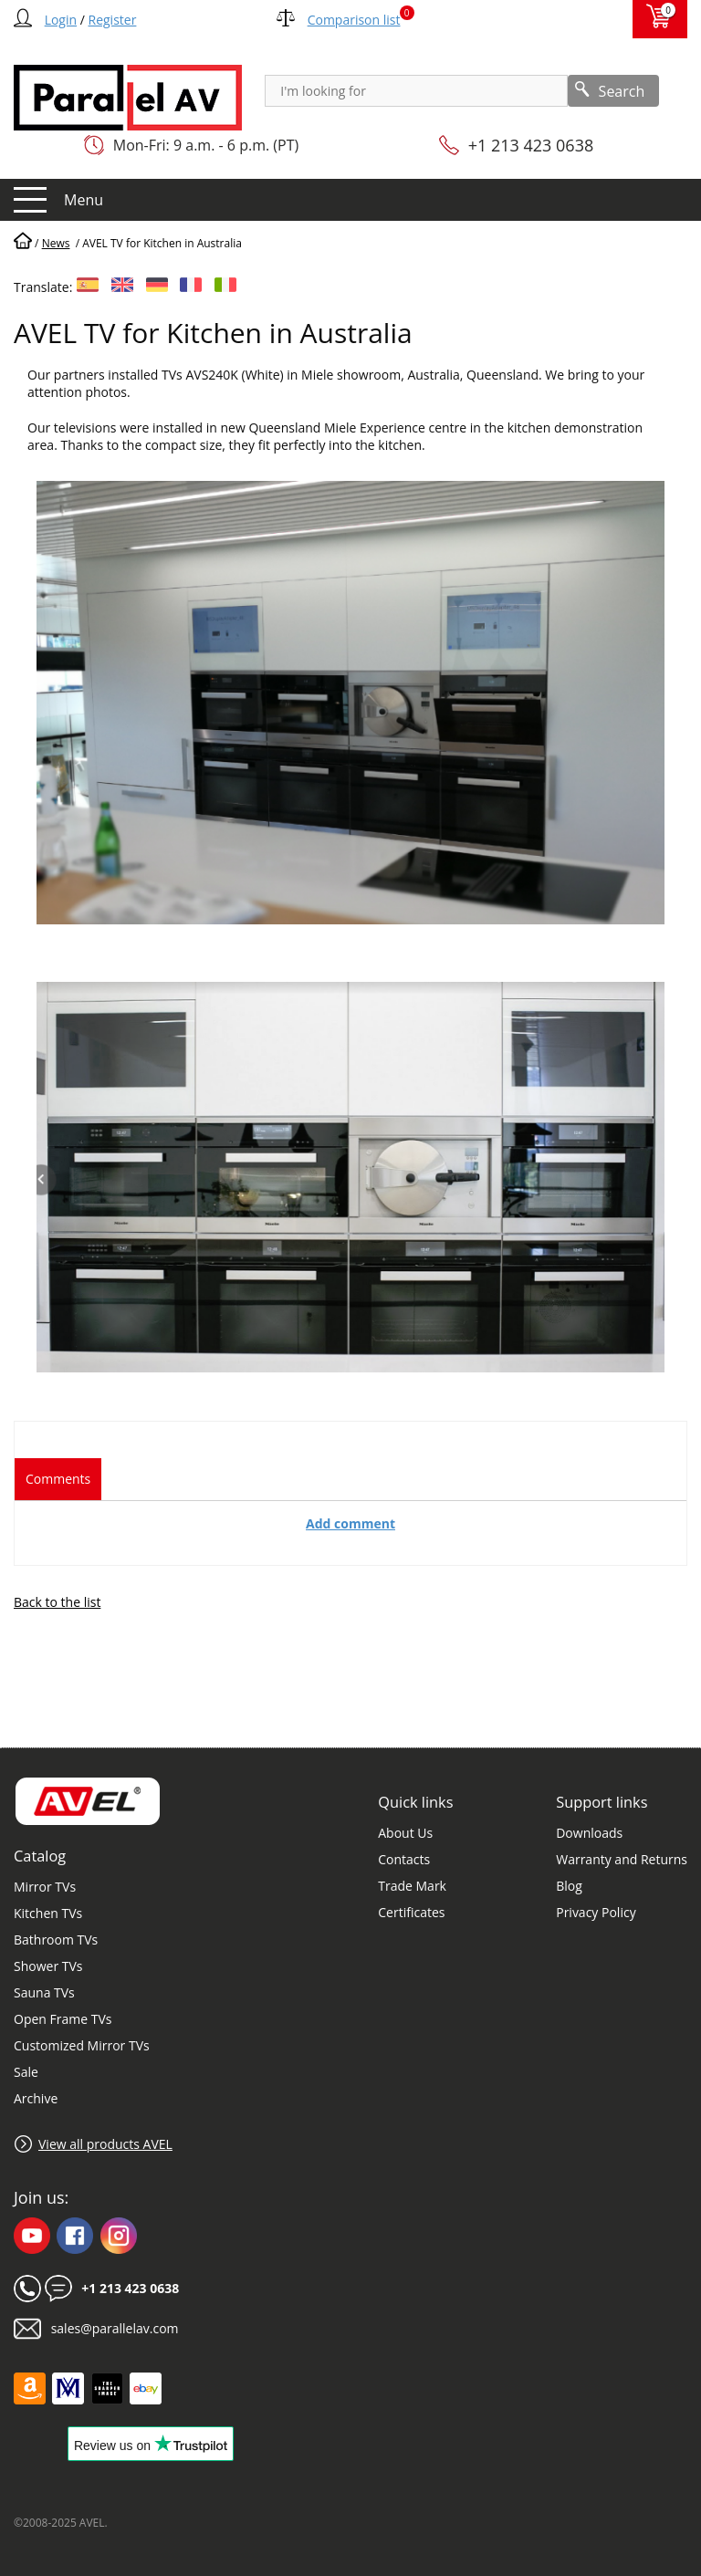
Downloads (589, 1832)
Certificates (411, 1912)
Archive (36, 2098)
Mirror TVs (45, 1886)
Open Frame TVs (62, 2019)
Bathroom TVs (56, 1939)
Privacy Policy (595, 1912)
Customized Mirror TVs (82, 2045)
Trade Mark (412, 1885)
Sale (26, 2072)
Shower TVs (48, 1966)
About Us (405, 1832)
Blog (569, 1885)
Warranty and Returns (621, 1859)
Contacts (404, 1859)
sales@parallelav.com (115, 2328)
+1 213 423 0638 (531, 145)
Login (61, 19)
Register (113, 19)
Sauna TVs (44, 1992)
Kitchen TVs (48, 1913)
